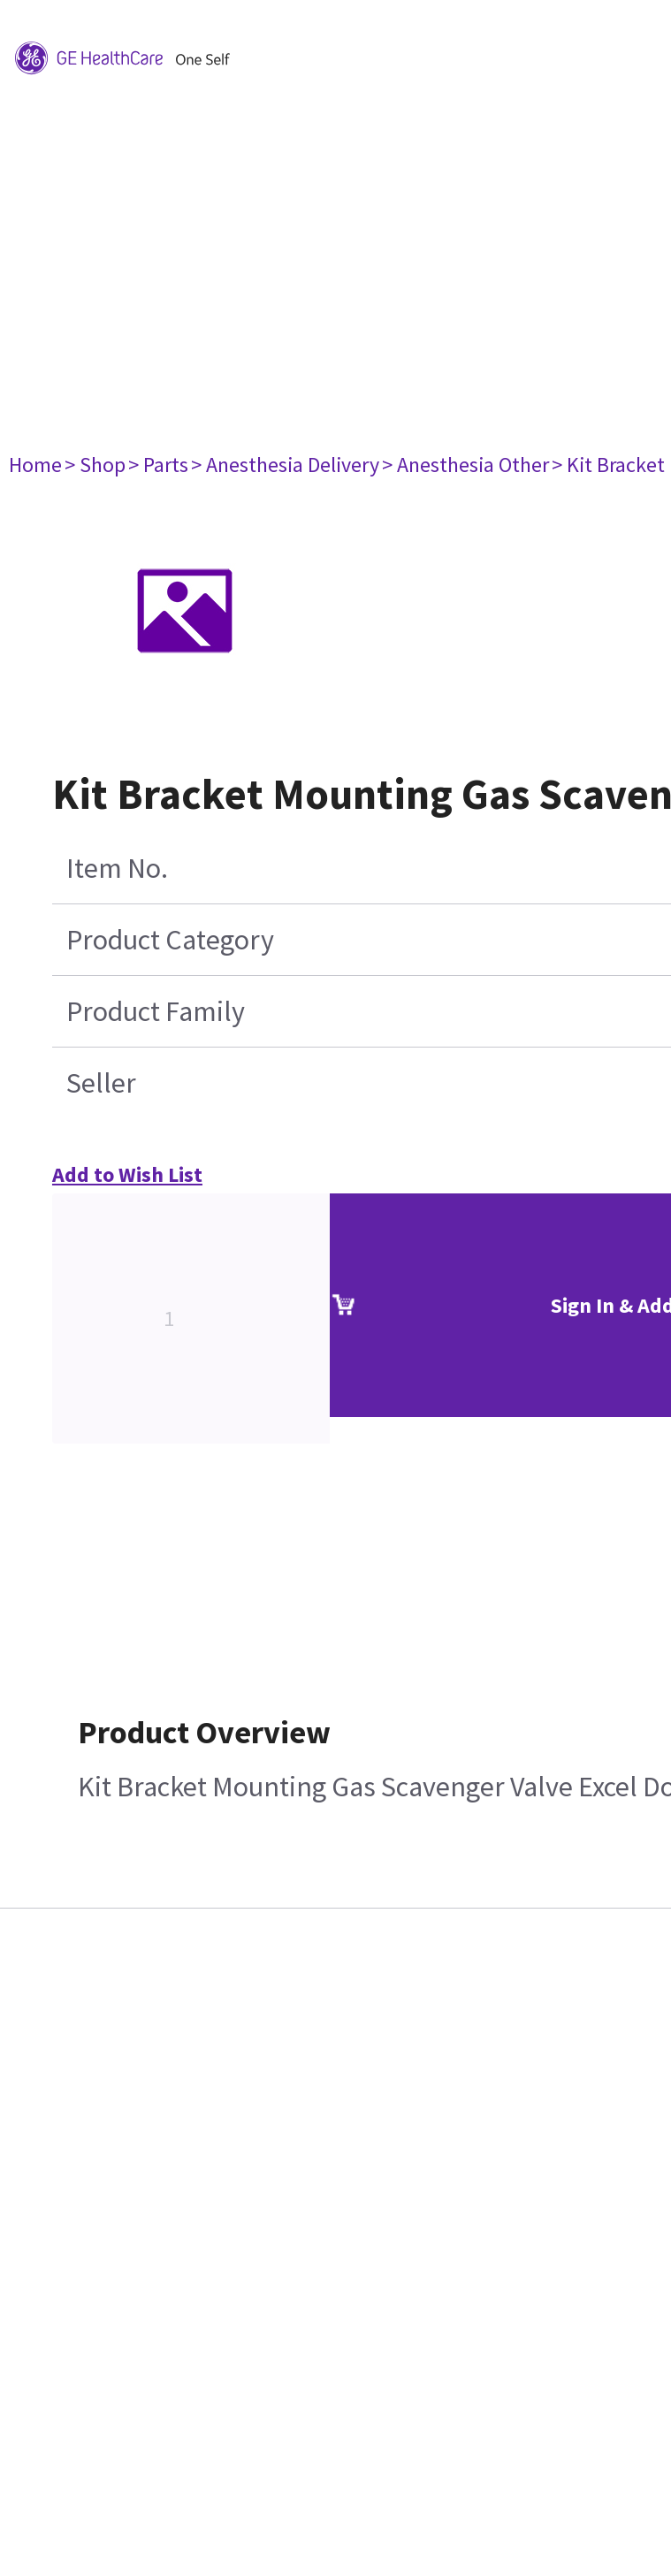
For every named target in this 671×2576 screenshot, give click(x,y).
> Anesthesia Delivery (285, 464)
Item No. (117, 868)
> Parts (158, 464)
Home (35, 464)
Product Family (155, 1011)
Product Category (170, 939)
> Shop (95, 464)
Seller (101, 1083)
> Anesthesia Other (465, 464)
